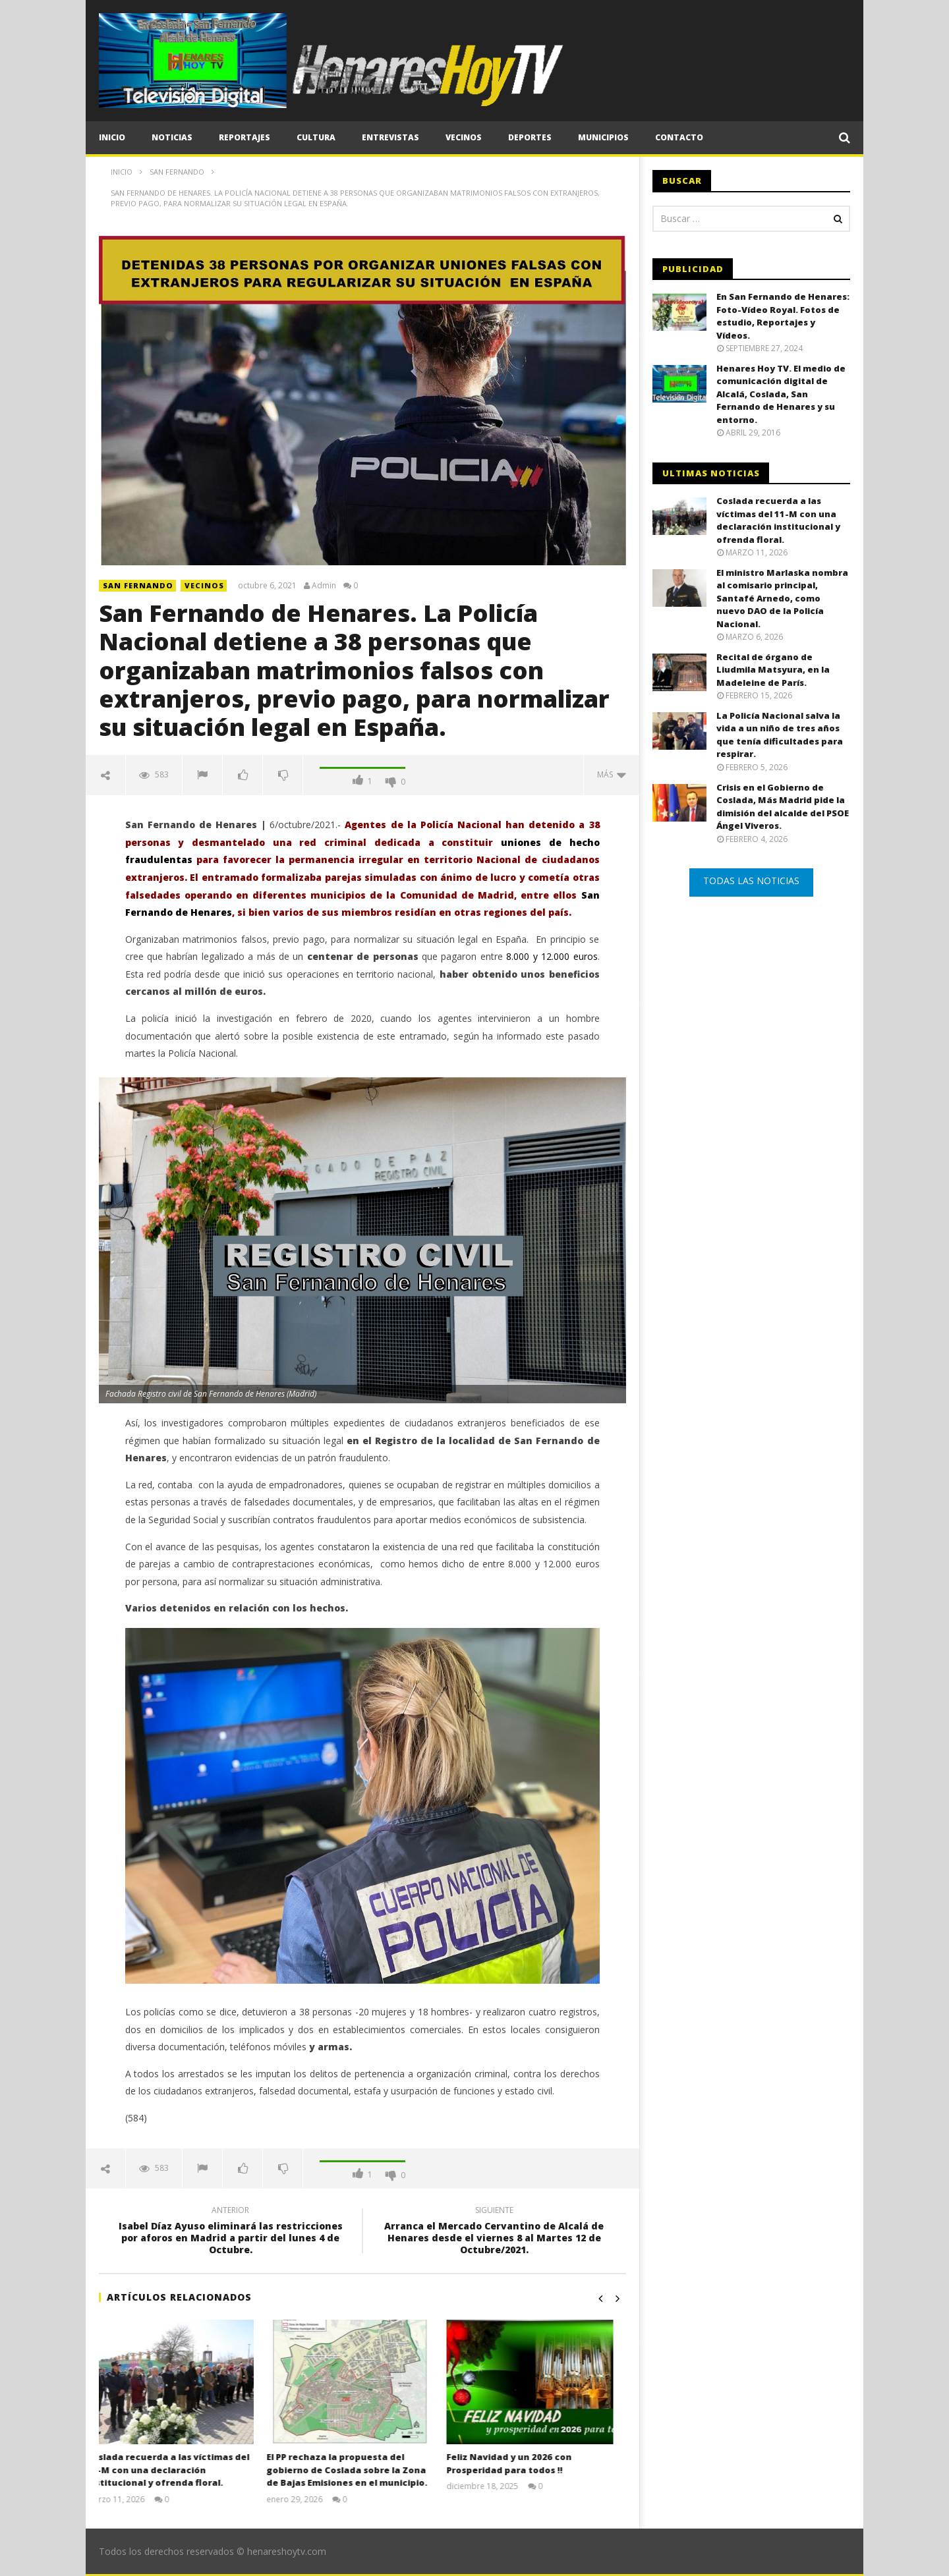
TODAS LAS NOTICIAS (751, 880)
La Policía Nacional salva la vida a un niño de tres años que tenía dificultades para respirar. (779, 735)
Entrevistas (390, 137)
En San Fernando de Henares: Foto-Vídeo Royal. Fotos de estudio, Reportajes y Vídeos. (782, 316)
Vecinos (464, 137)
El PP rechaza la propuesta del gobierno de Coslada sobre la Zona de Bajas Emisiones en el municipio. (359, 2469)
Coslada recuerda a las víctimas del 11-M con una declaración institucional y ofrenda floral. (180, 2469)
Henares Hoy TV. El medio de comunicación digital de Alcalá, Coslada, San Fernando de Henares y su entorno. (781, 394)
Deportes (530, 137)
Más (611, 774)
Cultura (316, 137)
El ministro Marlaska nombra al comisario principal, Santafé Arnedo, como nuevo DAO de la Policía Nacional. (782, 598)
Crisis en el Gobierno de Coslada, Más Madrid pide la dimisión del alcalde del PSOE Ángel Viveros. (782, 806)
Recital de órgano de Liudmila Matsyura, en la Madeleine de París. (773, 669)
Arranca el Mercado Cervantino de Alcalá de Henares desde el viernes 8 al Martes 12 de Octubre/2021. (494, 2232)
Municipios (603, 137)
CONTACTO (679, 137)
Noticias (172, 137)
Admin (324, 585)
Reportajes (244, 137)
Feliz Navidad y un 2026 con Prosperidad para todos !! (521, 2463)
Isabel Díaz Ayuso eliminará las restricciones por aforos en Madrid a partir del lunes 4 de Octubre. (230, 2232)
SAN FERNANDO (138, 585)
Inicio (112, 137)
